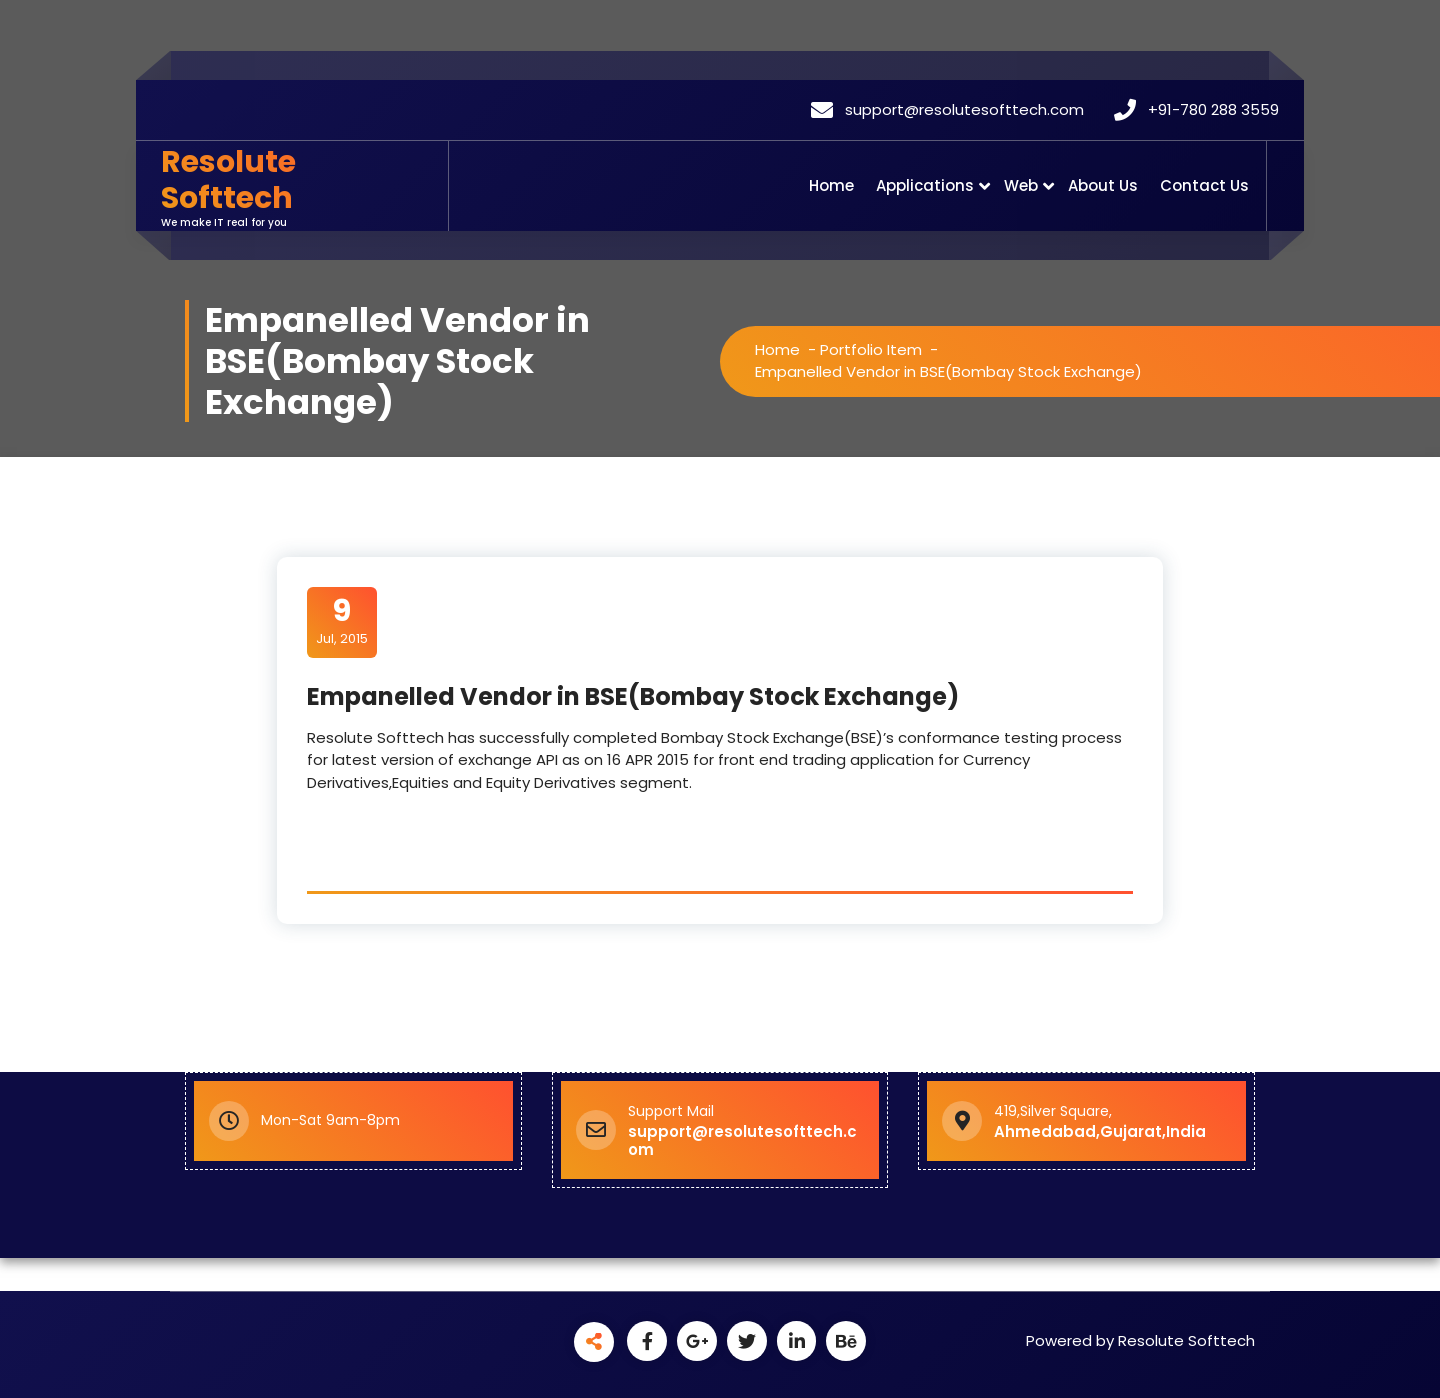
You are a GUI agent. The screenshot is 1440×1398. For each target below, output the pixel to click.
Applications (925, 185)
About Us (1103, 185)
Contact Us (1204, 185)
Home (831, 185)
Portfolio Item (871, 349)
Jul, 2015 (341, 621)
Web (1021, 185)
